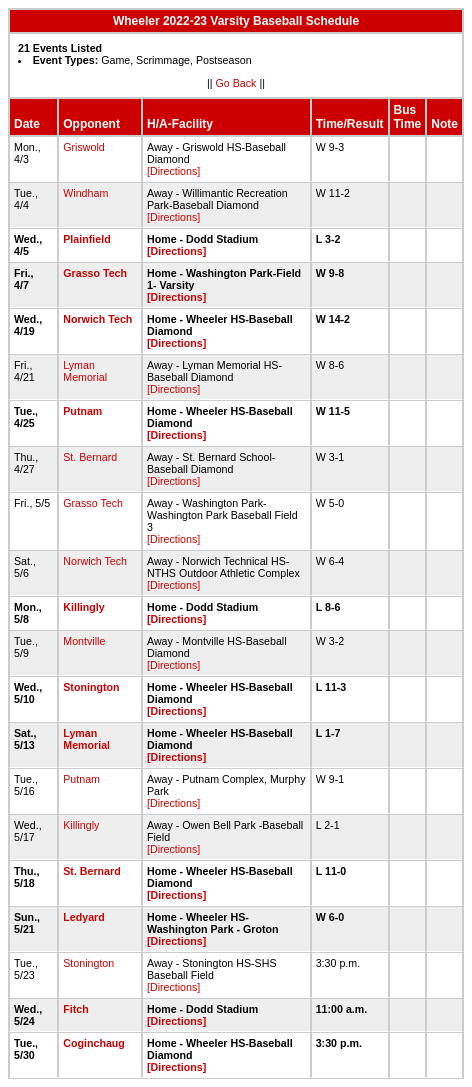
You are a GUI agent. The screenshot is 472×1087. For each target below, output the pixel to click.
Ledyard (83, 917)
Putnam (82, 411)
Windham (85, 193)
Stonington (91, 687)
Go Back (236, 83)
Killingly (83, 607)
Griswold (83, 147)
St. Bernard (90, 457)
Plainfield (86, 239)
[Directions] (173, 171)
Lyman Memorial (85, 371)
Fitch (75, 1009)
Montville (84, 641)
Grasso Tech (95, 273)
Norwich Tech (97, 319)
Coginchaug (94, 1043)
